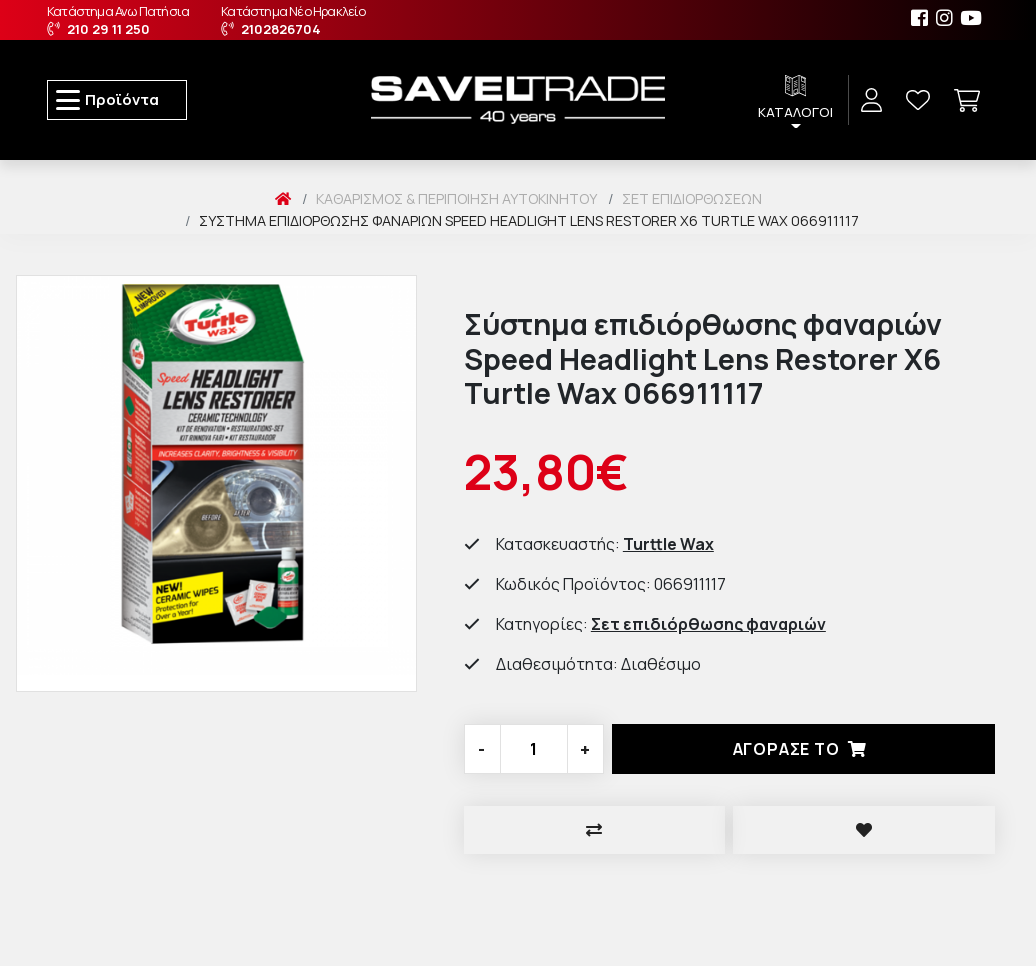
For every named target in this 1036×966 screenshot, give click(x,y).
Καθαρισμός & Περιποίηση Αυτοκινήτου (456, 198)
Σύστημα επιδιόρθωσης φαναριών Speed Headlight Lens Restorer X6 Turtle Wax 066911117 (529, 220)
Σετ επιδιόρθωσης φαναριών (708, 624)
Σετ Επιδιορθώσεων (692, 198)
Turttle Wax (668, 544)
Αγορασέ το (804, 749)
